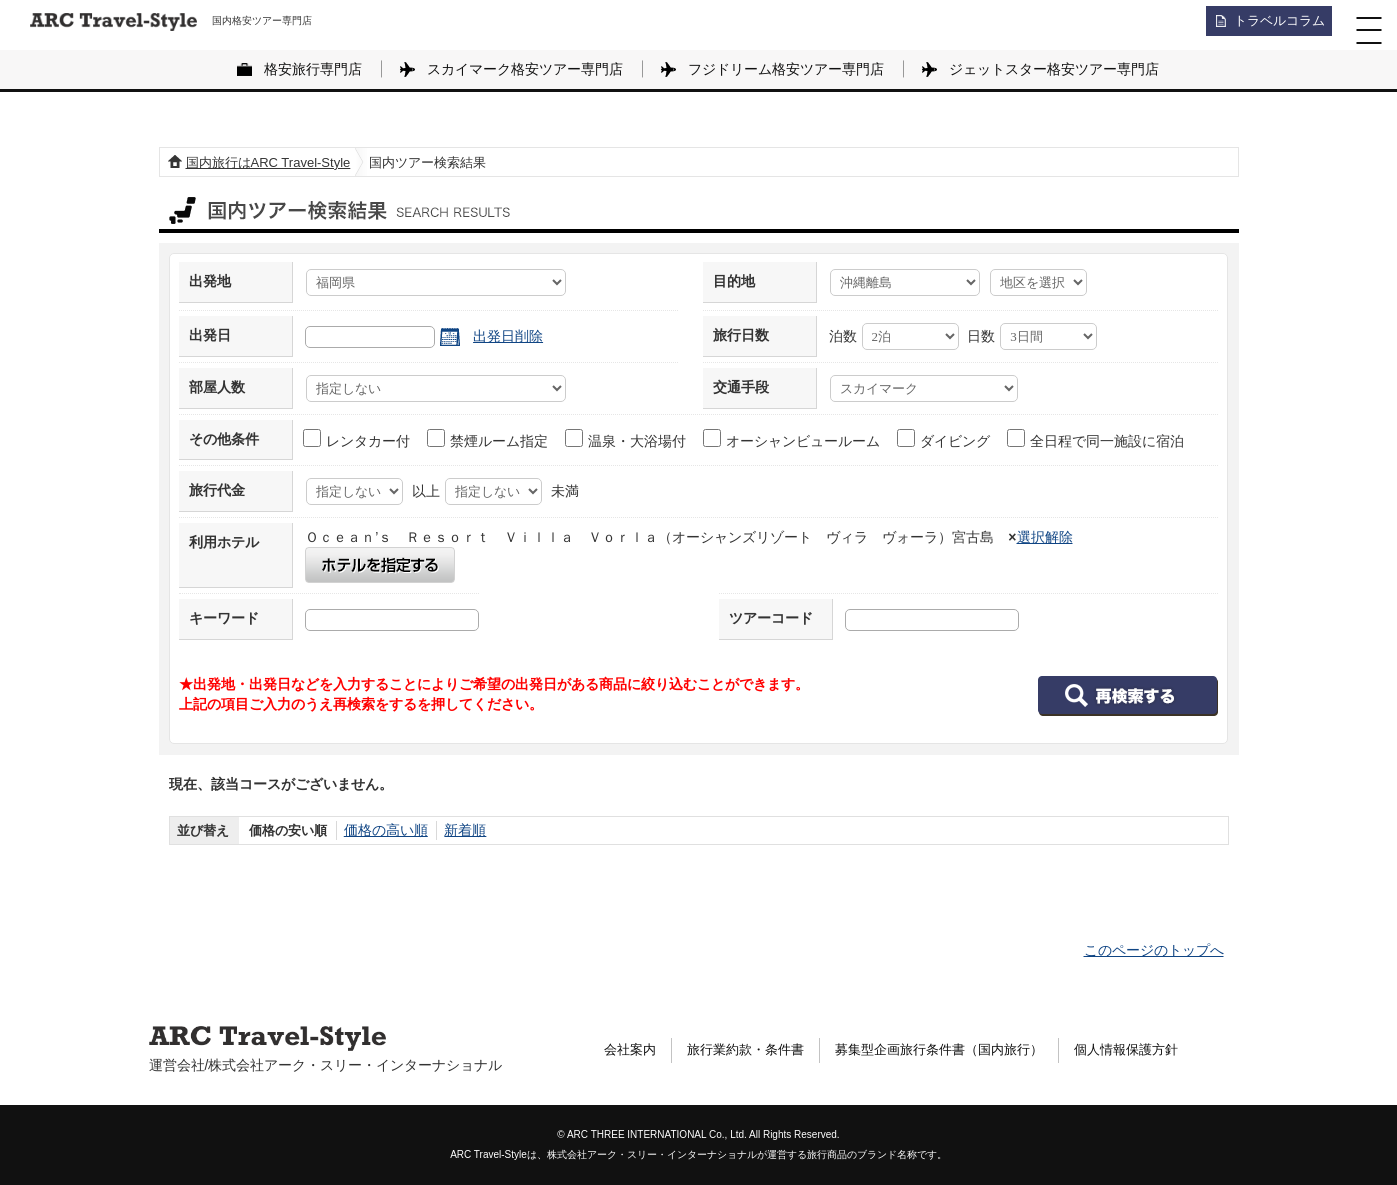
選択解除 (1045, 537)
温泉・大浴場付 (626, 439)
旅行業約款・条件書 (754, 1050)
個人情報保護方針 (1159, 1050)
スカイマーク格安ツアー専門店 (525, 69)
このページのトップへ (1154, 950)
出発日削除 (508, 336)
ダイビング (944, 439)
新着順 (457, 830)
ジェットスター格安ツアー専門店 (1054, 69)
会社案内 (632, 1050)
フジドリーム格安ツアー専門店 (786, 69)
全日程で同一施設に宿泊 (1096, 439)
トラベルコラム (1273, 25)
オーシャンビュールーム (792, 439)
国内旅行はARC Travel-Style (268, 162)
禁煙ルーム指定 (488, 439)
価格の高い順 (383, 830)
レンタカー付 (357, 439)
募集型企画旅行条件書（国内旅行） (960, 1050)
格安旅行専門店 (313, 69)
